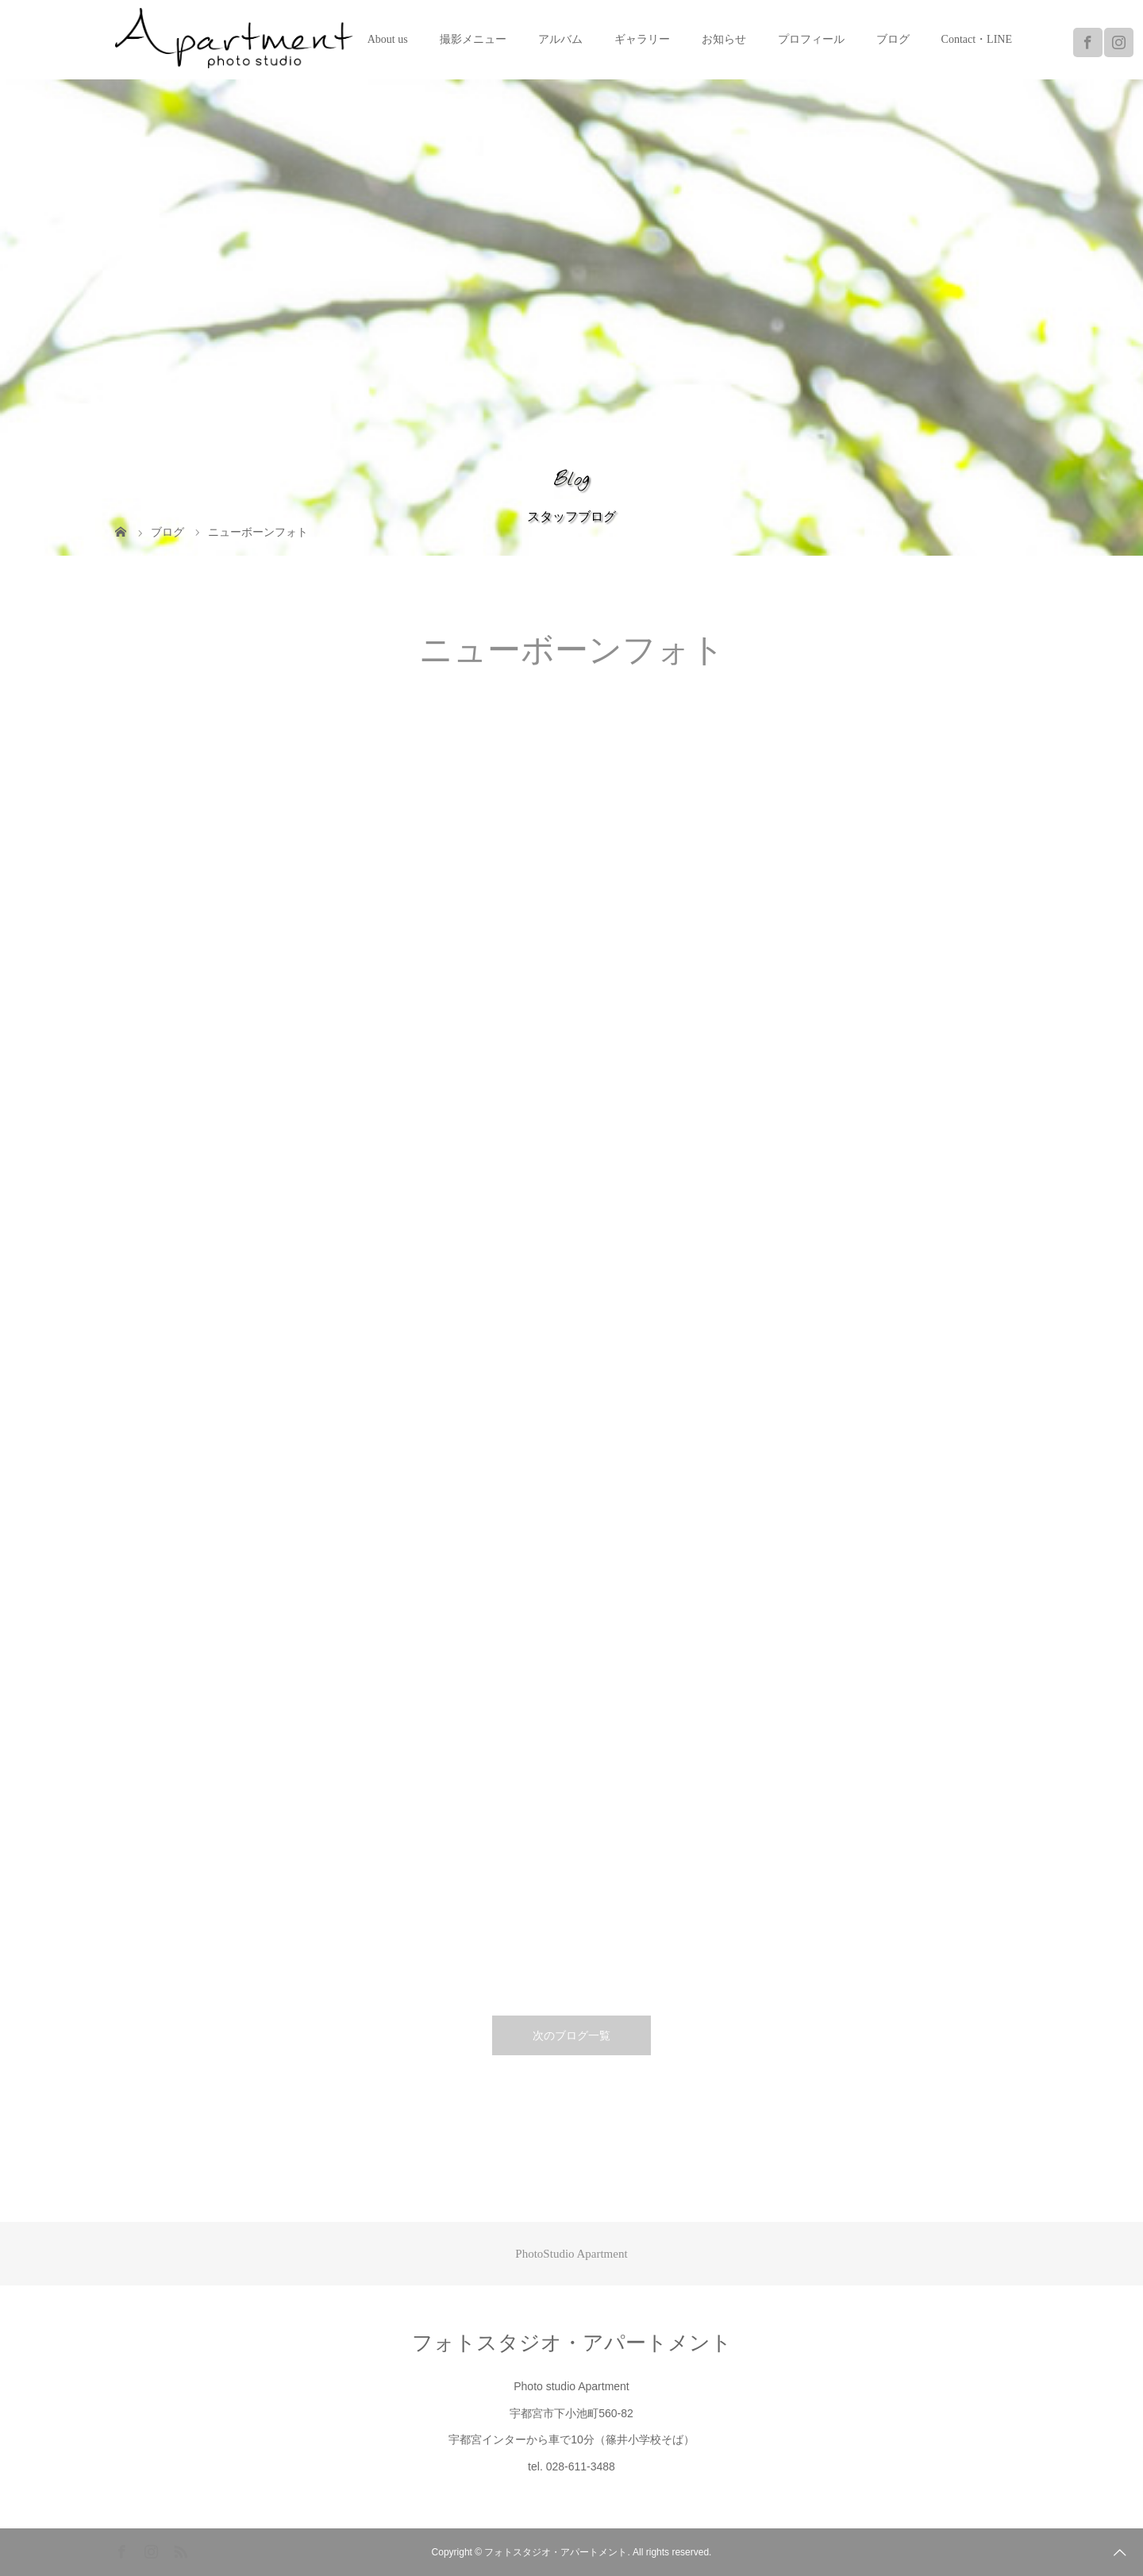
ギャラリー (642, 39)
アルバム (560, 39)
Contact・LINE (976, 39)
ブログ (893, 39)
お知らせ (724, 39)
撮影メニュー (473, 39)
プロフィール (811, 39)
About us (388, 39)
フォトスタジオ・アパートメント (572, 2343)
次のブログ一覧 (571, 2035)
